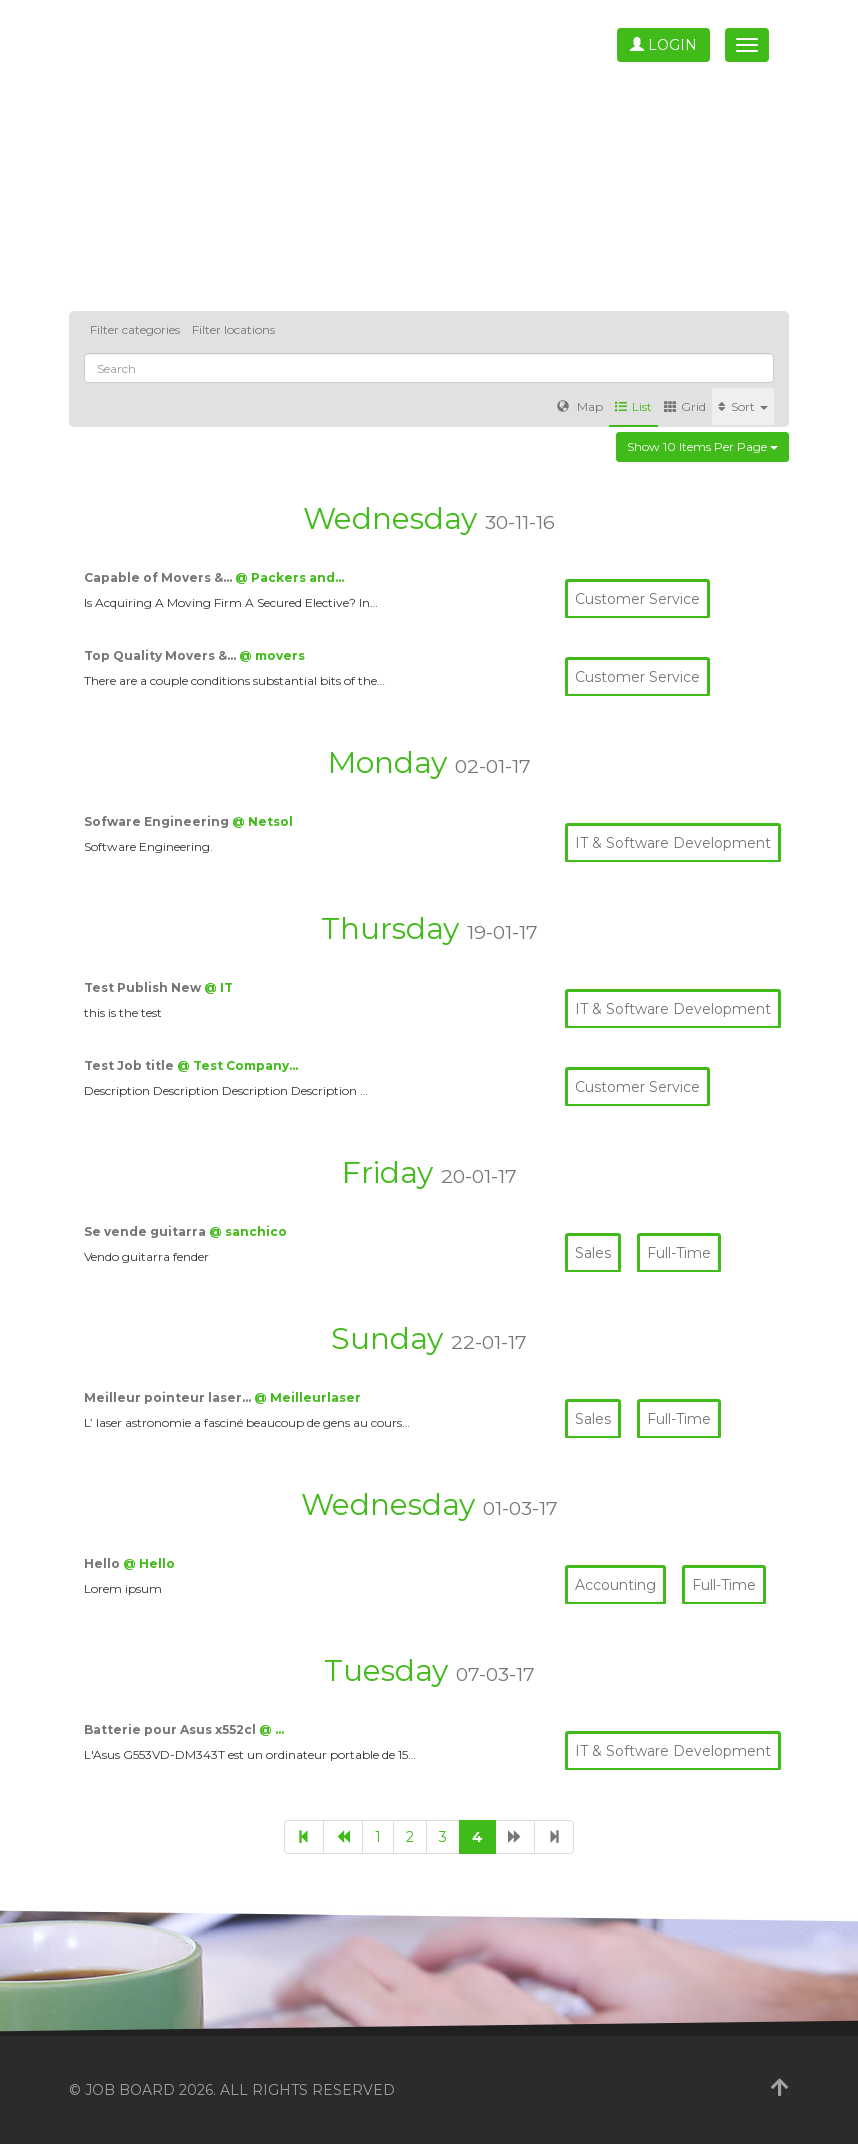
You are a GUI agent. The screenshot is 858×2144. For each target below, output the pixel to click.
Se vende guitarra (146, 1231)
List (633, 406)
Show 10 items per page (702, 446)
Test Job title (130, 1065)
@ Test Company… (237, 1065)
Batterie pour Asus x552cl (171, 1729)
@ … (271, 1729)
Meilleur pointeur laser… (169, 1397)
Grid (685, 406)
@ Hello (149, 1563)
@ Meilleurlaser (307, 1397)
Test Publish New (144, 987)
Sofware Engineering (158, 821)
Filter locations (233, 329)
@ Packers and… (289, 577)
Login (663, 45)
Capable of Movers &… (159, 577)
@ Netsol (262, 821)
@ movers (272, 655)
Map (580, 406)
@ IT (218, 987)
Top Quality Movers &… (161, 655)
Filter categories (135, 329)
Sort (743, 406)
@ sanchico (248, 1231)
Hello (103, 1563)
